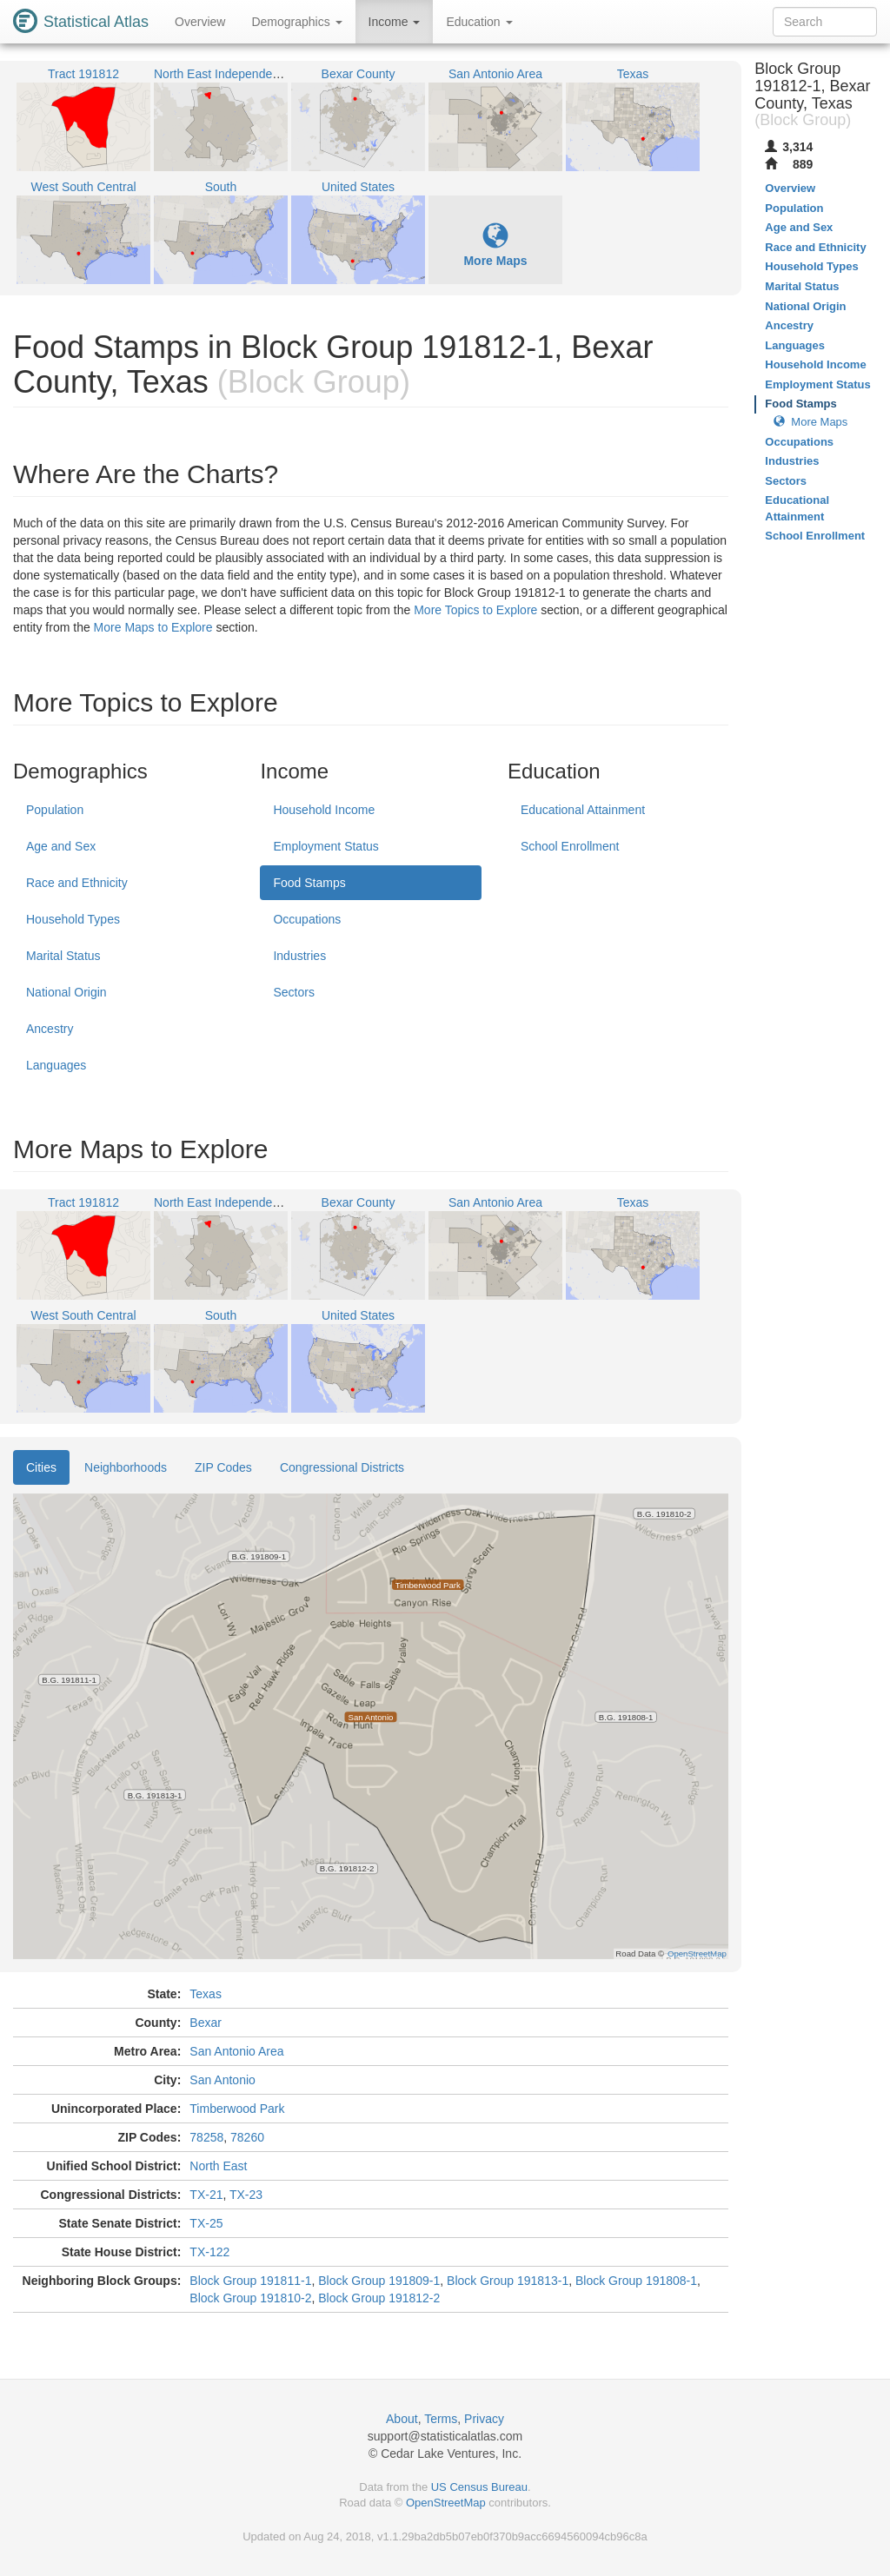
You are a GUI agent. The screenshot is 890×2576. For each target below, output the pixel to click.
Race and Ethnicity (77, 883)
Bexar (205, 2023)
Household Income (324, 810)
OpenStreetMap (446, 2502)
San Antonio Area (236, 2051)
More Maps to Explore (153, 627)
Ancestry (49, 1029)
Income (395, 22)
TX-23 (245, 2195)
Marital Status (63, 956)
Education (479, 22)
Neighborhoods (125, 1467)
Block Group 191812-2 (379, 2298)
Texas (205, 1994)
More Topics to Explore (475, 610)
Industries (299, 956)
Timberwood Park (236, 2109)
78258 (206, 2137)
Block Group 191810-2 (250, 2298)
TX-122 (209, 2252)
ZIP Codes (223, 1467)
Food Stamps (309, 883)
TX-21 (205, 2195)
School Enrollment (570, 846)
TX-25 (205, 2223)
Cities (41, 1467)
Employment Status (325, 846)
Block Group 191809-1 (379, 2281)
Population (54, 810)
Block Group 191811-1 (250, 2281)
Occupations (307, 919)
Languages (56, 1065)
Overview (200, 22)
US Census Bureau (479, 2486)
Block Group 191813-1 (507, 2281)
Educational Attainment (583, 810)
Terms (440, 2419)
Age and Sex (61, 846)
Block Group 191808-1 (636, 2281)
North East (218, 2166)
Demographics (296, 22)
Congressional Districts (342, 1467)
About (402, 2419)
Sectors (293, 992)
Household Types (73, 919)
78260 (247, 2137)
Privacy (484, 2419)
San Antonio (222, 2080)
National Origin (66, 992)
